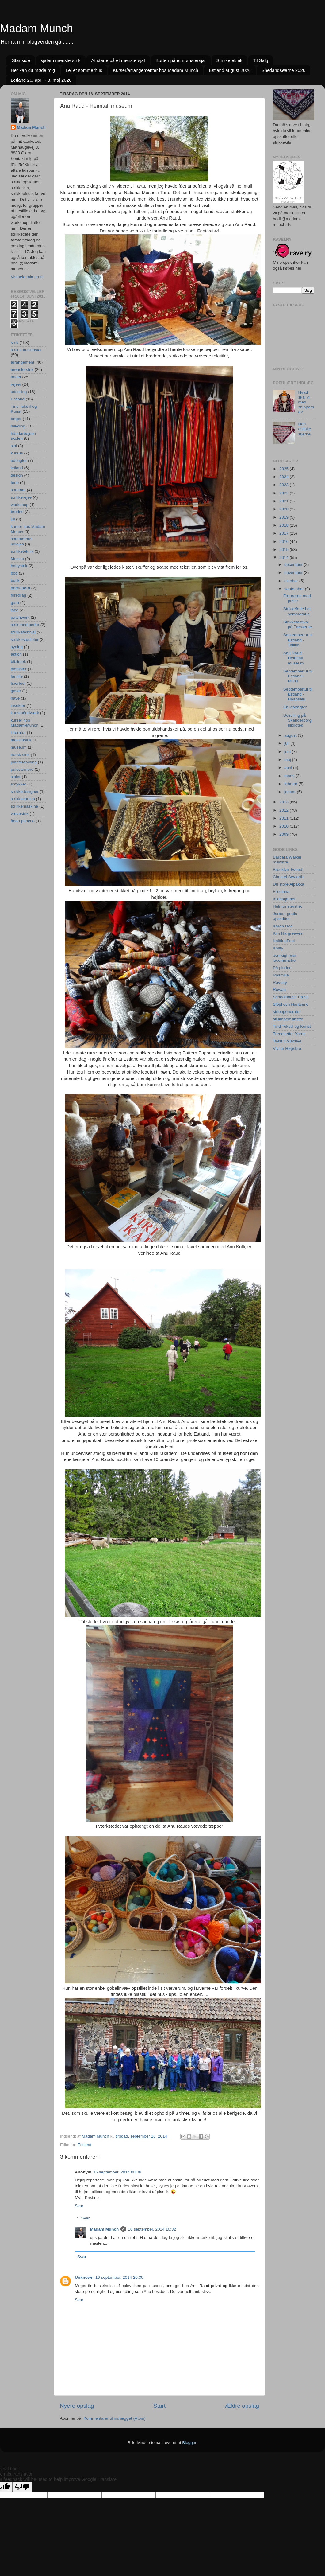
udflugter (19, 460)
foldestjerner (284, 899)
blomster (19, 669)
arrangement (22, 362)
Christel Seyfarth (288, 877)
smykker (18, 784)
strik (14, 342)
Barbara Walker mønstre (287, 859)
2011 (284, 818)
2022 (284, 493)
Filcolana (281, 891)
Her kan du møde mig (33, 70)
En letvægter (295, 707)
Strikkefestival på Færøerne (297, 624)
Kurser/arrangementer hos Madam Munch (155, 70)
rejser (16, 384)
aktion (16, 654)
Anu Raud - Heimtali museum (293, 658)
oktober (291, 581)
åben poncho (23, 821)
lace (14, 610)
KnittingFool (284, 940)
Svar (79, 2206)
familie (17, 676)
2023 (284, 484)
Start (159, 2406)
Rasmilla (281, 975)
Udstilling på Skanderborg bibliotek (297, 720)
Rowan (279, 989)
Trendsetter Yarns (289, 1033)
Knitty (278, 948)
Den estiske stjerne (304, 429)
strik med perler (25, 624)
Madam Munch (36, 28)
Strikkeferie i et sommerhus (297, 611)
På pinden (282, 967)
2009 (284, 834)
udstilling (19, 391)
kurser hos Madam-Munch (24, 722)
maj (288, 759)
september (294, 589)
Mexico (17, 558)
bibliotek (18, 661)
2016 (284, 541)
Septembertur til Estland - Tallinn (297, 640)
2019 (284, 517)
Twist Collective (287, 1041)
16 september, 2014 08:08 (117, 2172)
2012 (284, 810)
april (288, 767)
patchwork (20, 617)
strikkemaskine (24, 806)
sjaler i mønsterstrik (61, 60)
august (291, 735)
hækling (18, 426)
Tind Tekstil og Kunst (292, 1026)
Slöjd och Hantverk (290, 1004)
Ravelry (280, 982)
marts (290, 776)
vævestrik (20, 813)
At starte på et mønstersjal (118, 60)
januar (290, 791)
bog (14, 573)
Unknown (84, 2277)
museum (19, 747)
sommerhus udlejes (21, 541)
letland (17, 468)
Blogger (189, 2442)
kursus (17, 453)
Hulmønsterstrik (287, 906)
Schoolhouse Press (290, 997)
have (15, 698)
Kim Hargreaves (288, 933)
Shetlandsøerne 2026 (283, 70)
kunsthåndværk (25, 713)
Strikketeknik (229, 60)
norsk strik (20, 754)
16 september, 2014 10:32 (152, 2229)
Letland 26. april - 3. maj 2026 (41, 80)
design (17, 475)
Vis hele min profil (27, 277)
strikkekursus (23, 799)
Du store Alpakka (288, 884)
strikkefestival (23, 632)
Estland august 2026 (230, 70)
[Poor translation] (22, 2487)
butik (15, 580)
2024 (284, 476)
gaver (16, 690)
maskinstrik (21, 740)
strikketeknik (22, 551)
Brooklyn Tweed (287, 869)
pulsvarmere (22, 769)
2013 (284, 802)
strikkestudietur (25, 639)
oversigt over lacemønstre (284, 958)
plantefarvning (24, 762)
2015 (284, 549)
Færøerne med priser (297, 598)
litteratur (18, 732)
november (294, 572)
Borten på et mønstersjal (180, 60)
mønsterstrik (22, 369)
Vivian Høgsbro (287, 1048)
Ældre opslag (242, 2406)
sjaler (16, 776)
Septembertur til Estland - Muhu (297, 676)
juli (287, 743)
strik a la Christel (26, 350)
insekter (18, 705)
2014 (284, 557)
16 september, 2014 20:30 (119, 2277)
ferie (15, 482)
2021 (284, 501)
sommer (18, 490)
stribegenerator (287, 1011)
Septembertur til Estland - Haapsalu (297, 694)
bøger (16, 418)
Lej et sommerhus (84, 70)
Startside (21, 60)
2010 (284, 826)
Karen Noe (283, 926)
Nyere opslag (77, 2406)
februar (291, 783)
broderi (17, 511)
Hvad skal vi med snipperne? (306, 402)
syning (17, 647)
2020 (284, 509)
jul (13, 519)
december (294, 564)
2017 (284, 533)
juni (288, 751)
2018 (284, 525)
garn (15, 602)
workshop (20, 504)
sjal (14, 445)
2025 (284, 468)
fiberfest (18, 683)
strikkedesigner (25, 791)
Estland (84, 2144)
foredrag (18, 595)
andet (16, 377)
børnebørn (20, 588)
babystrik (19, 565)
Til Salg (260, 60)
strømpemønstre (288, 1019)
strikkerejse (21, 497)
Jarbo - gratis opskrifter (285, 916)
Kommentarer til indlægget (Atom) (114, 2418)
